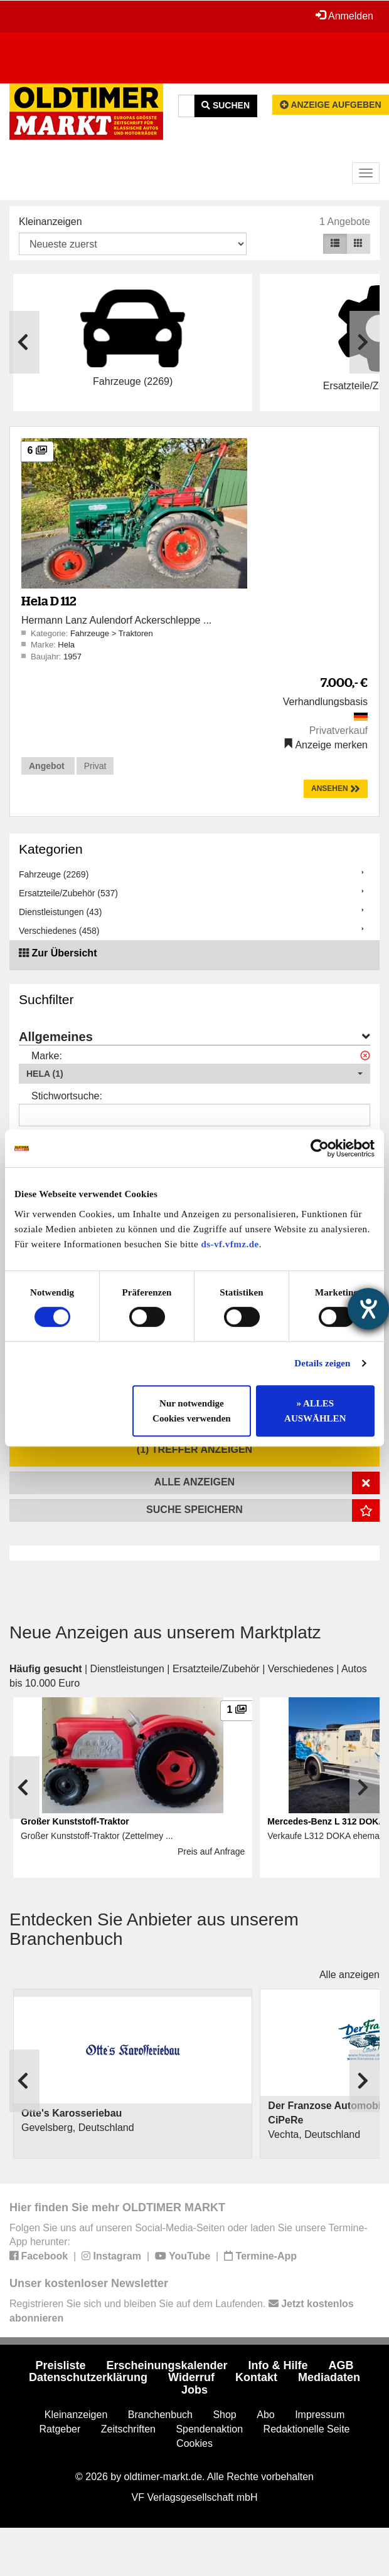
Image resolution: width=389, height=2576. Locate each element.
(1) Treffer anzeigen (194, 1449)
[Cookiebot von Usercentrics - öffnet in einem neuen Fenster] (320, 1148)
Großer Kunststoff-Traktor (75, 1821)
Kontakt (256, 2377)
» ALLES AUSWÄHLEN (315, 1410)
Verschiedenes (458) (59, 931)
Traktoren (136, 633)
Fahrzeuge (91, 633)
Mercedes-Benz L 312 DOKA (326, 1821)
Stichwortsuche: (66, 1096)
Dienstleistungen (127, 1668)
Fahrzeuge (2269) (53, 874)
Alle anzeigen (349, 1974)
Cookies (194, 2443)
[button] (194, 1074)
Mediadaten (329, 2377)
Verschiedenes (301, 1668)
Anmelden (344, 15)
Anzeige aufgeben (330, 105)
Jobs (194, 2390)
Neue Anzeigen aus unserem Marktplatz (165, 1632)
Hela (66, 644)
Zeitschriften (128, 2429)
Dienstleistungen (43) (60, 912)
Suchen (225, 105)
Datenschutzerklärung (88, 2377)
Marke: (46, 1055)
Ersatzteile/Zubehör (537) (68, 893)
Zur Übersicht (64, 953)
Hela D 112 (48, 601)
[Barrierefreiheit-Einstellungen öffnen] (368, 1308)
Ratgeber (60, 2429)
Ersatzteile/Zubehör (216, 1668)
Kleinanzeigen (50, 221)
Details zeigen (322, 1363)
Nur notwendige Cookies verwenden (191, 1410)
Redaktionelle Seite (307, 2429)
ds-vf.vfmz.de (229, 1244)
